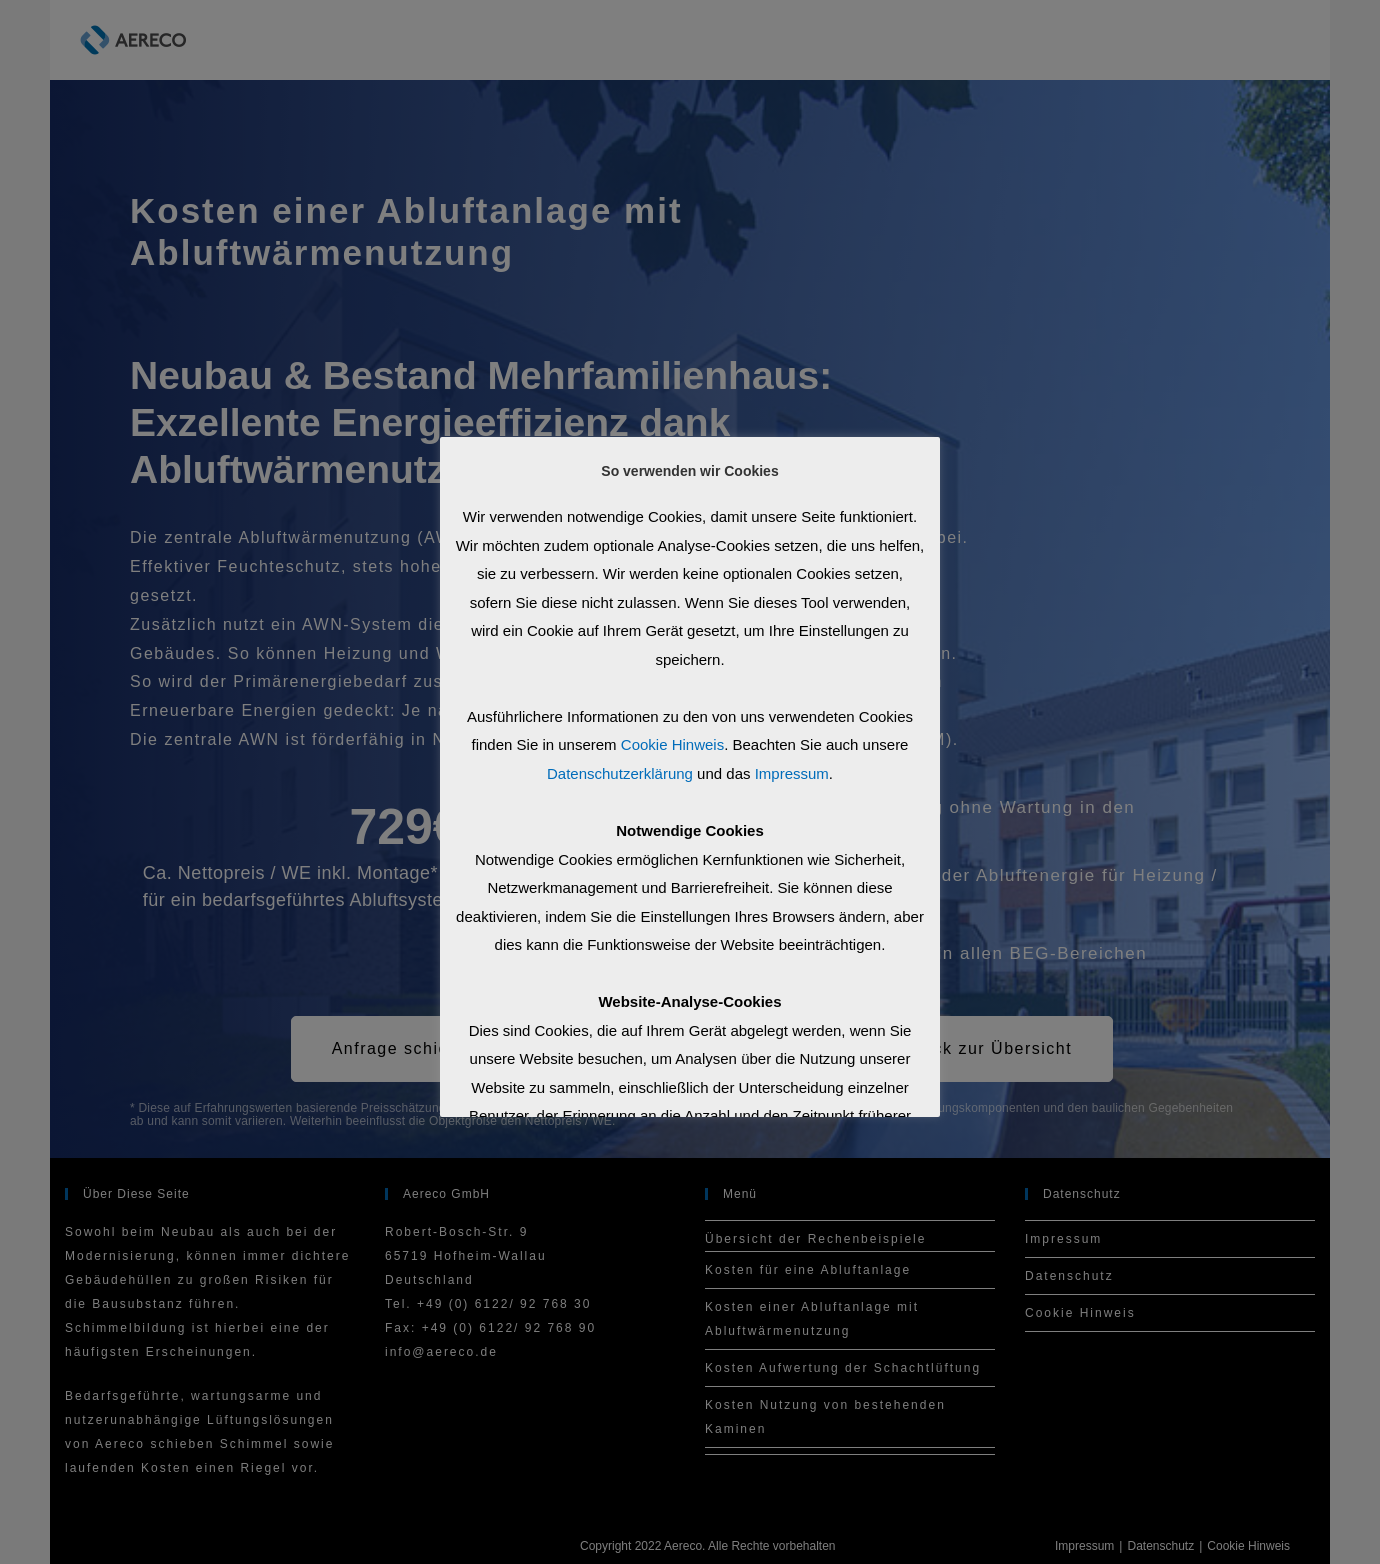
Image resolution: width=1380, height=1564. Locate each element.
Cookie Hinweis (672, 744)
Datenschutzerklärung (620, 773)
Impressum (792, 773)
